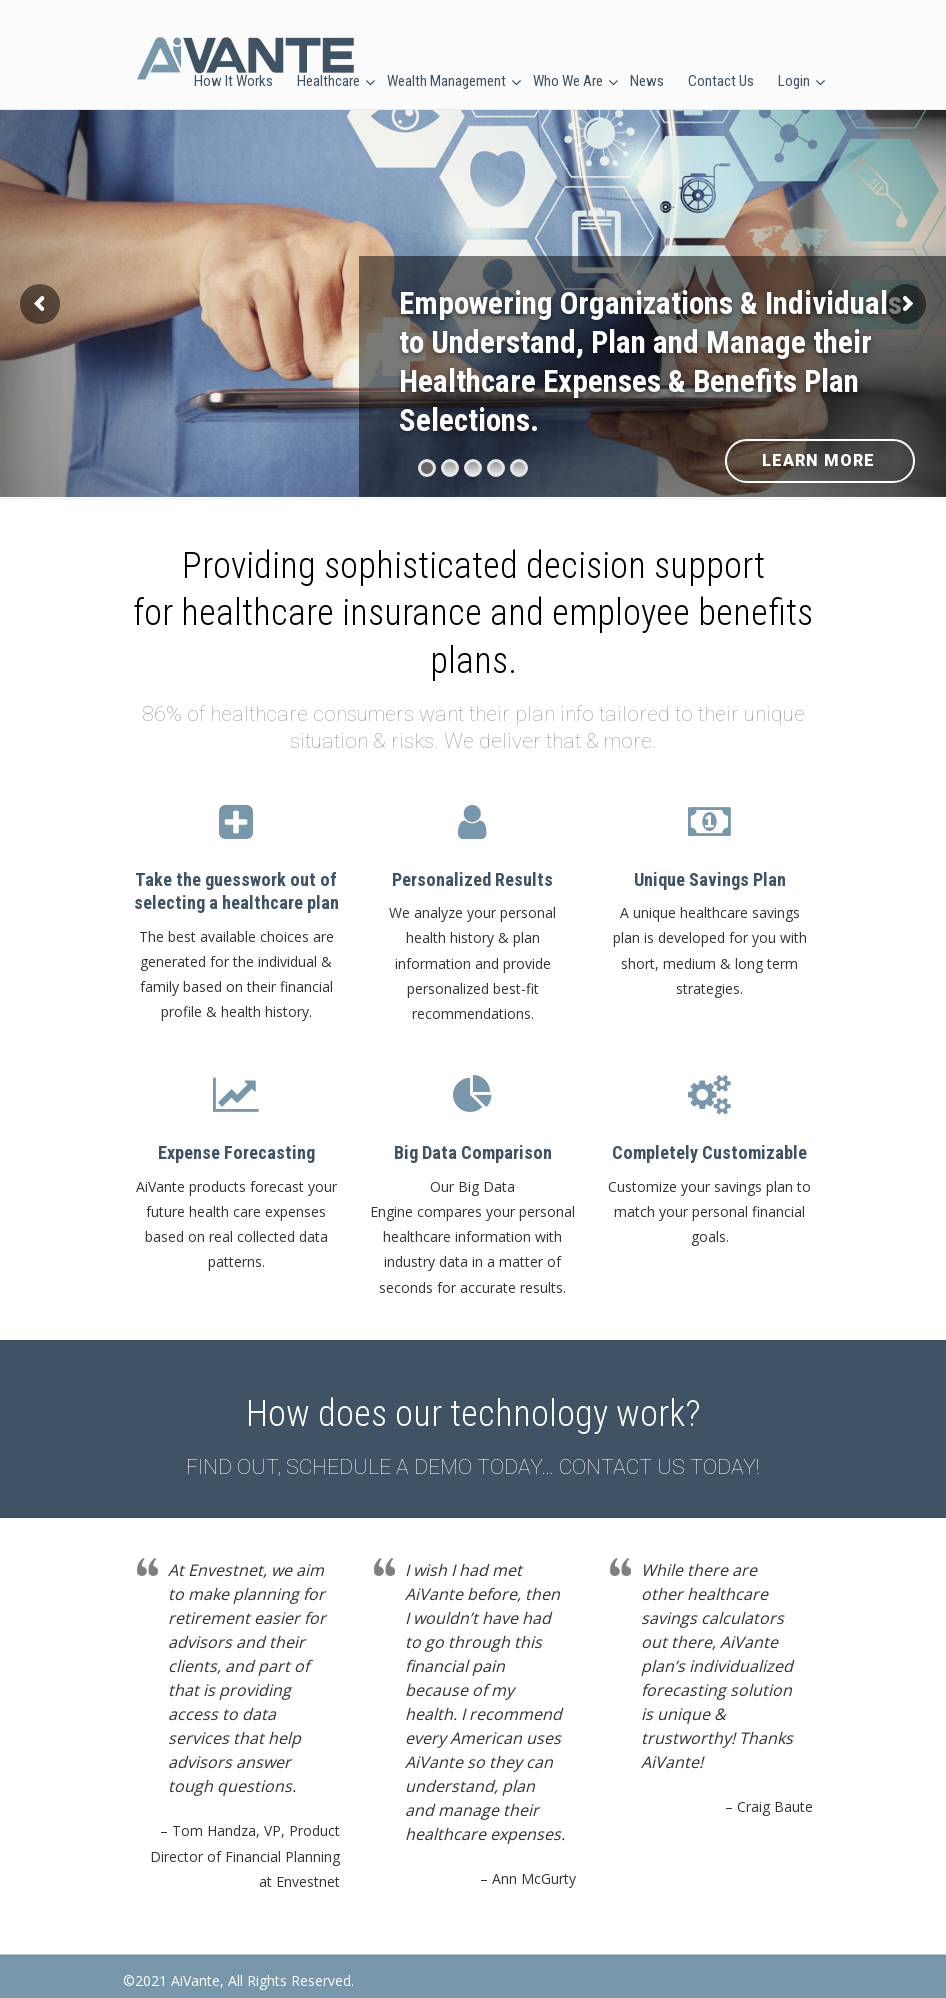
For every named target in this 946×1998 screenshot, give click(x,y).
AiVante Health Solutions (245, 58)
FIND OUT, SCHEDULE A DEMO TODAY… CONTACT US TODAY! (473, 1467)
